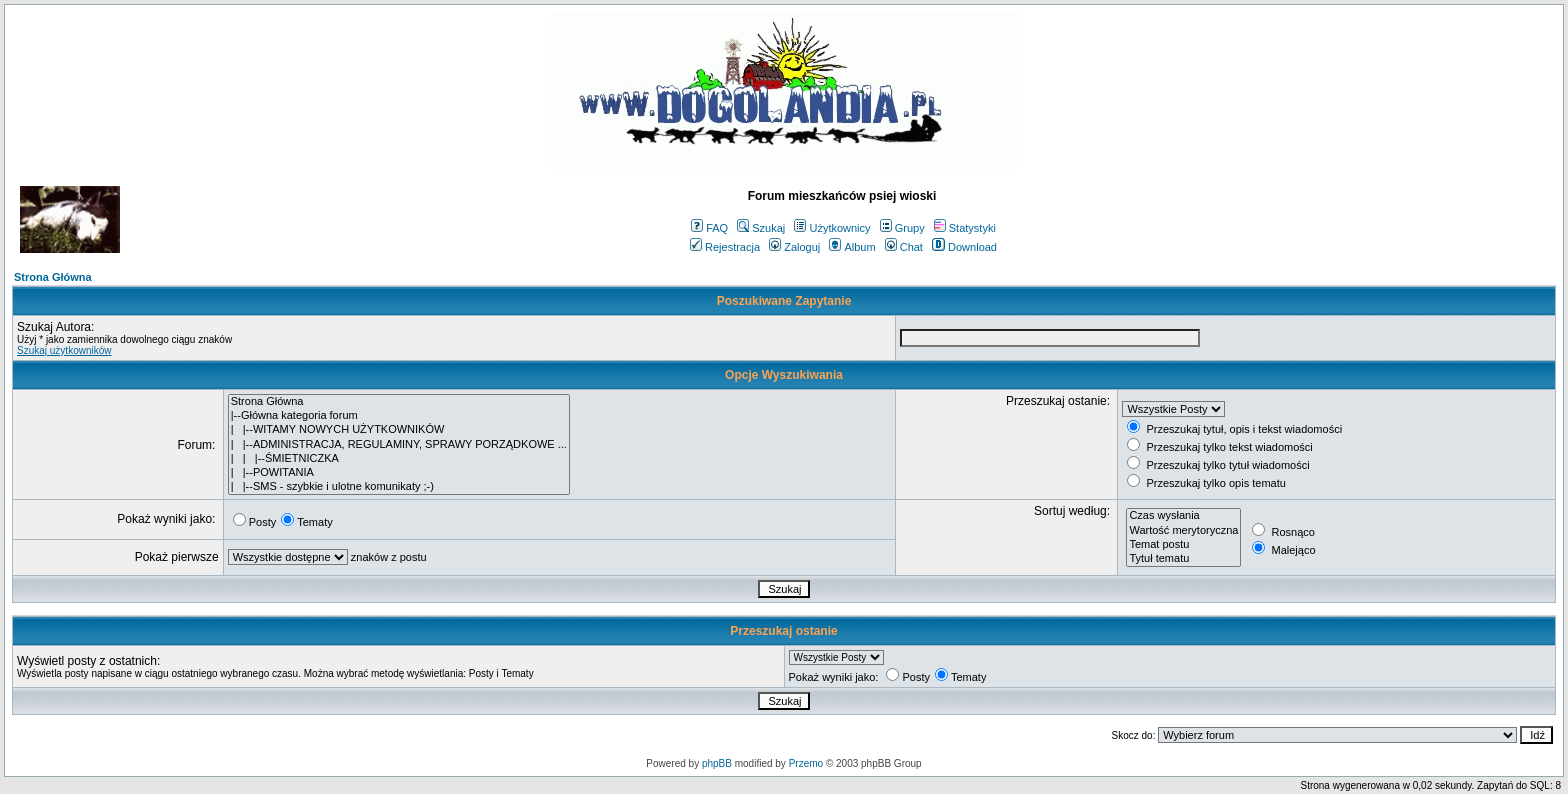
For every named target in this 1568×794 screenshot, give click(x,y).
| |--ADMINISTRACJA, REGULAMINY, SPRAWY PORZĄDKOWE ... (399, 445)
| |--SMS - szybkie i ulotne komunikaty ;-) (399, 487)
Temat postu (1183, 545)
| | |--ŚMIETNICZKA (399, 459)
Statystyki (965, 228)
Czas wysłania (1183, 516)
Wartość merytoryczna (1183, 531)
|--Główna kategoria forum (399, 416)
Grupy (902, 228)
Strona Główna (53, 277)
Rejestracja (725, 247)
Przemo (806, 763)
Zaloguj (794, 247)
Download (964, 247)
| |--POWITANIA (399, 473)
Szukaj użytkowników (64, 350)
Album (852, 247)
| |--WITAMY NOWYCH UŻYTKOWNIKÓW (399, 430)
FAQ (709, 228)
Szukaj (761, 228)
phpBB (717, 763)
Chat (904, 247)
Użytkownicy (832, 228)
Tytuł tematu (1183, 559)
